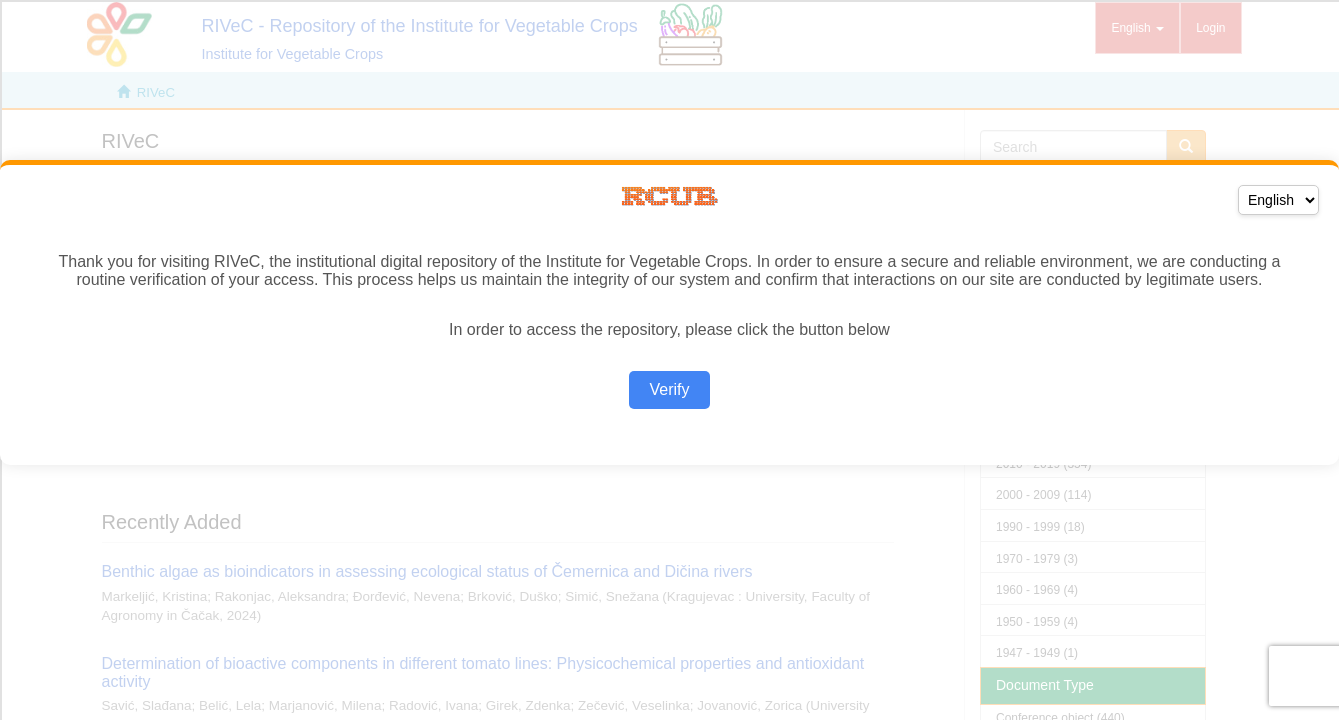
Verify (669, 389)
